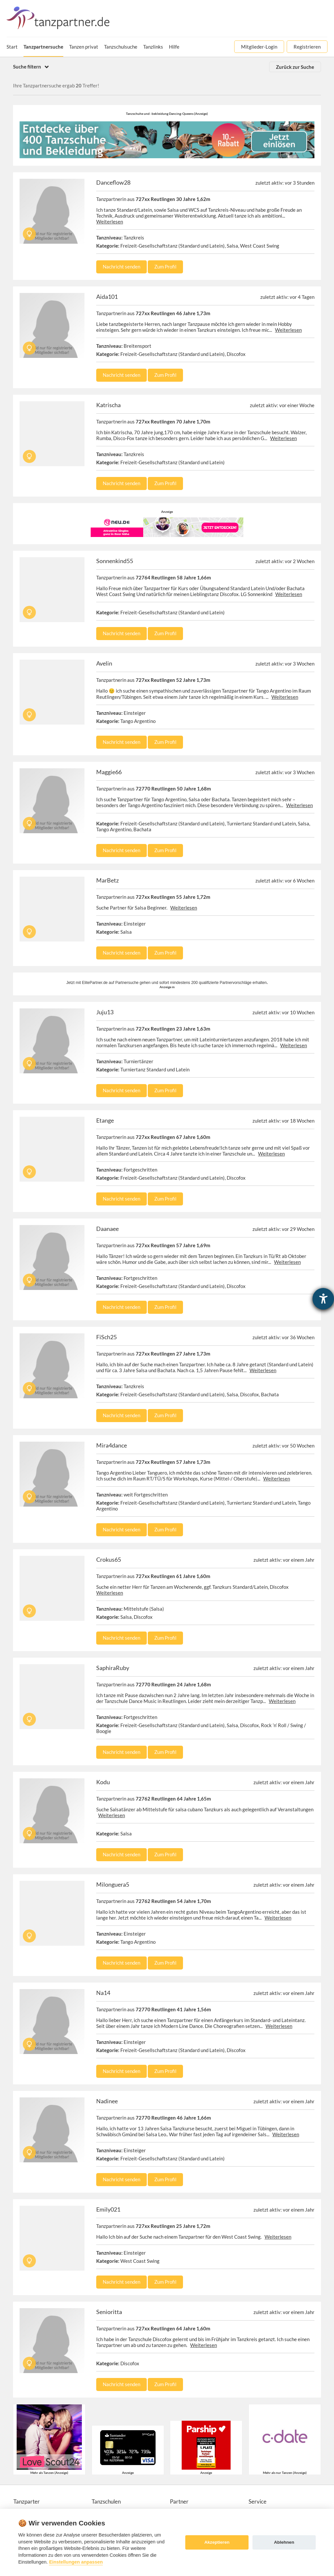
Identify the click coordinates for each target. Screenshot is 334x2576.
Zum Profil (165, 266)
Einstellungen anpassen (76, 2562)
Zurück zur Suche (295, 67)
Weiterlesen (109, 221)
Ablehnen (284, 2542)
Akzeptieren (216, 2542)
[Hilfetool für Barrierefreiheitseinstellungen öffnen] (323, 1299)
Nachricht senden (121, 266)
